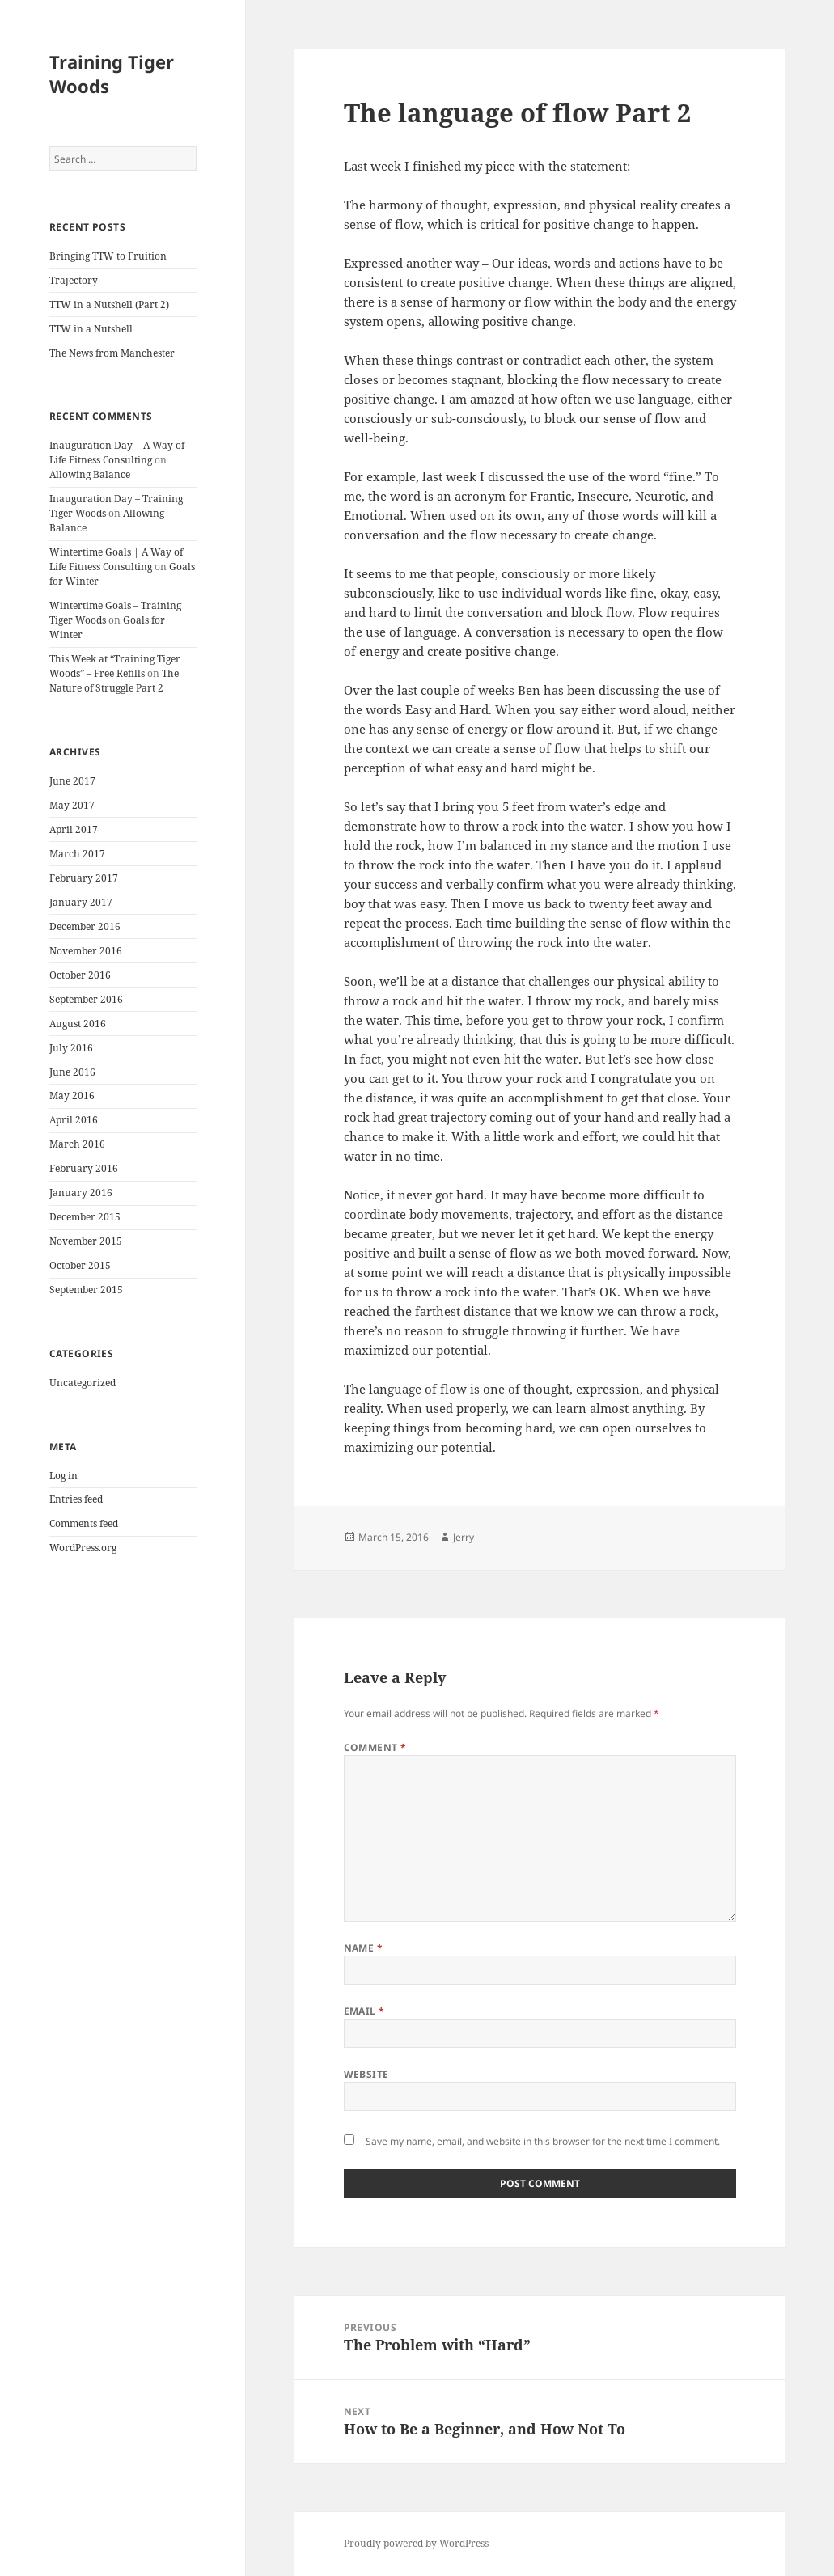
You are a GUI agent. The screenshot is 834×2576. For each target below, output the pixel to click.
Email (364, 2011)
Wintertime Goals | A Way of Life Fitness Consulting (116, 559)
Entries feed (76, 1499)
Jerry (463, 1537)
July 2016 (71, 1048)
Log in (63, 1476)
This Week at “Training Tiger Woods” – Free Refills (114, 666)
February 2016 (83, 1168)
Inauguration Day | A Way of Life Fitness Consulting (116, 452)
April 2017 (73, 829)
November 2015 (85, 1241)
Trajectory (73, 280)
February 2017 (83, 878)
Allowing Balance (89, 474)
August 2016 (77, 1023)
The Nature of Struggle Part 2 (114, 680)
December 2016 (85, 926)
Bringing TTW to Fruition (108, 256)
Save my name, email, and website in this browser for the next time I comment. (543, 2141)
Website (366, 2074)
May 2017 (72, 805)
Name (363, 1948)
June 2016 (72, 1072)
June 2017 (72, 781)
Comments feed (83, 1523)
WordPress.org (82, 1547)
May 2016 (72, 1095)
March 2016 (77, 1144)
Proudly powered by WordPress (416, 2543)
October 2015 (80, 1265)
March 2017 (77, 854)
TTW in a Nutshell (91, 329)
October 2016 (80, 975)
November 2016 (85, 951)
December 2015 (85, 1217)
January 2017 (80, 902)
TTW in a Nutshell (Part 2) (109, 304)
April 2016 (73, 1120)
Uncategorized (82, 1383)
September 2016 (86, 999)
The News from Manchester (112, 353)
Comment (375, 1747)
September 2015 (86, 1289)
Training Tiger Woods (111, 73)
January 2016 (80, 1192)
